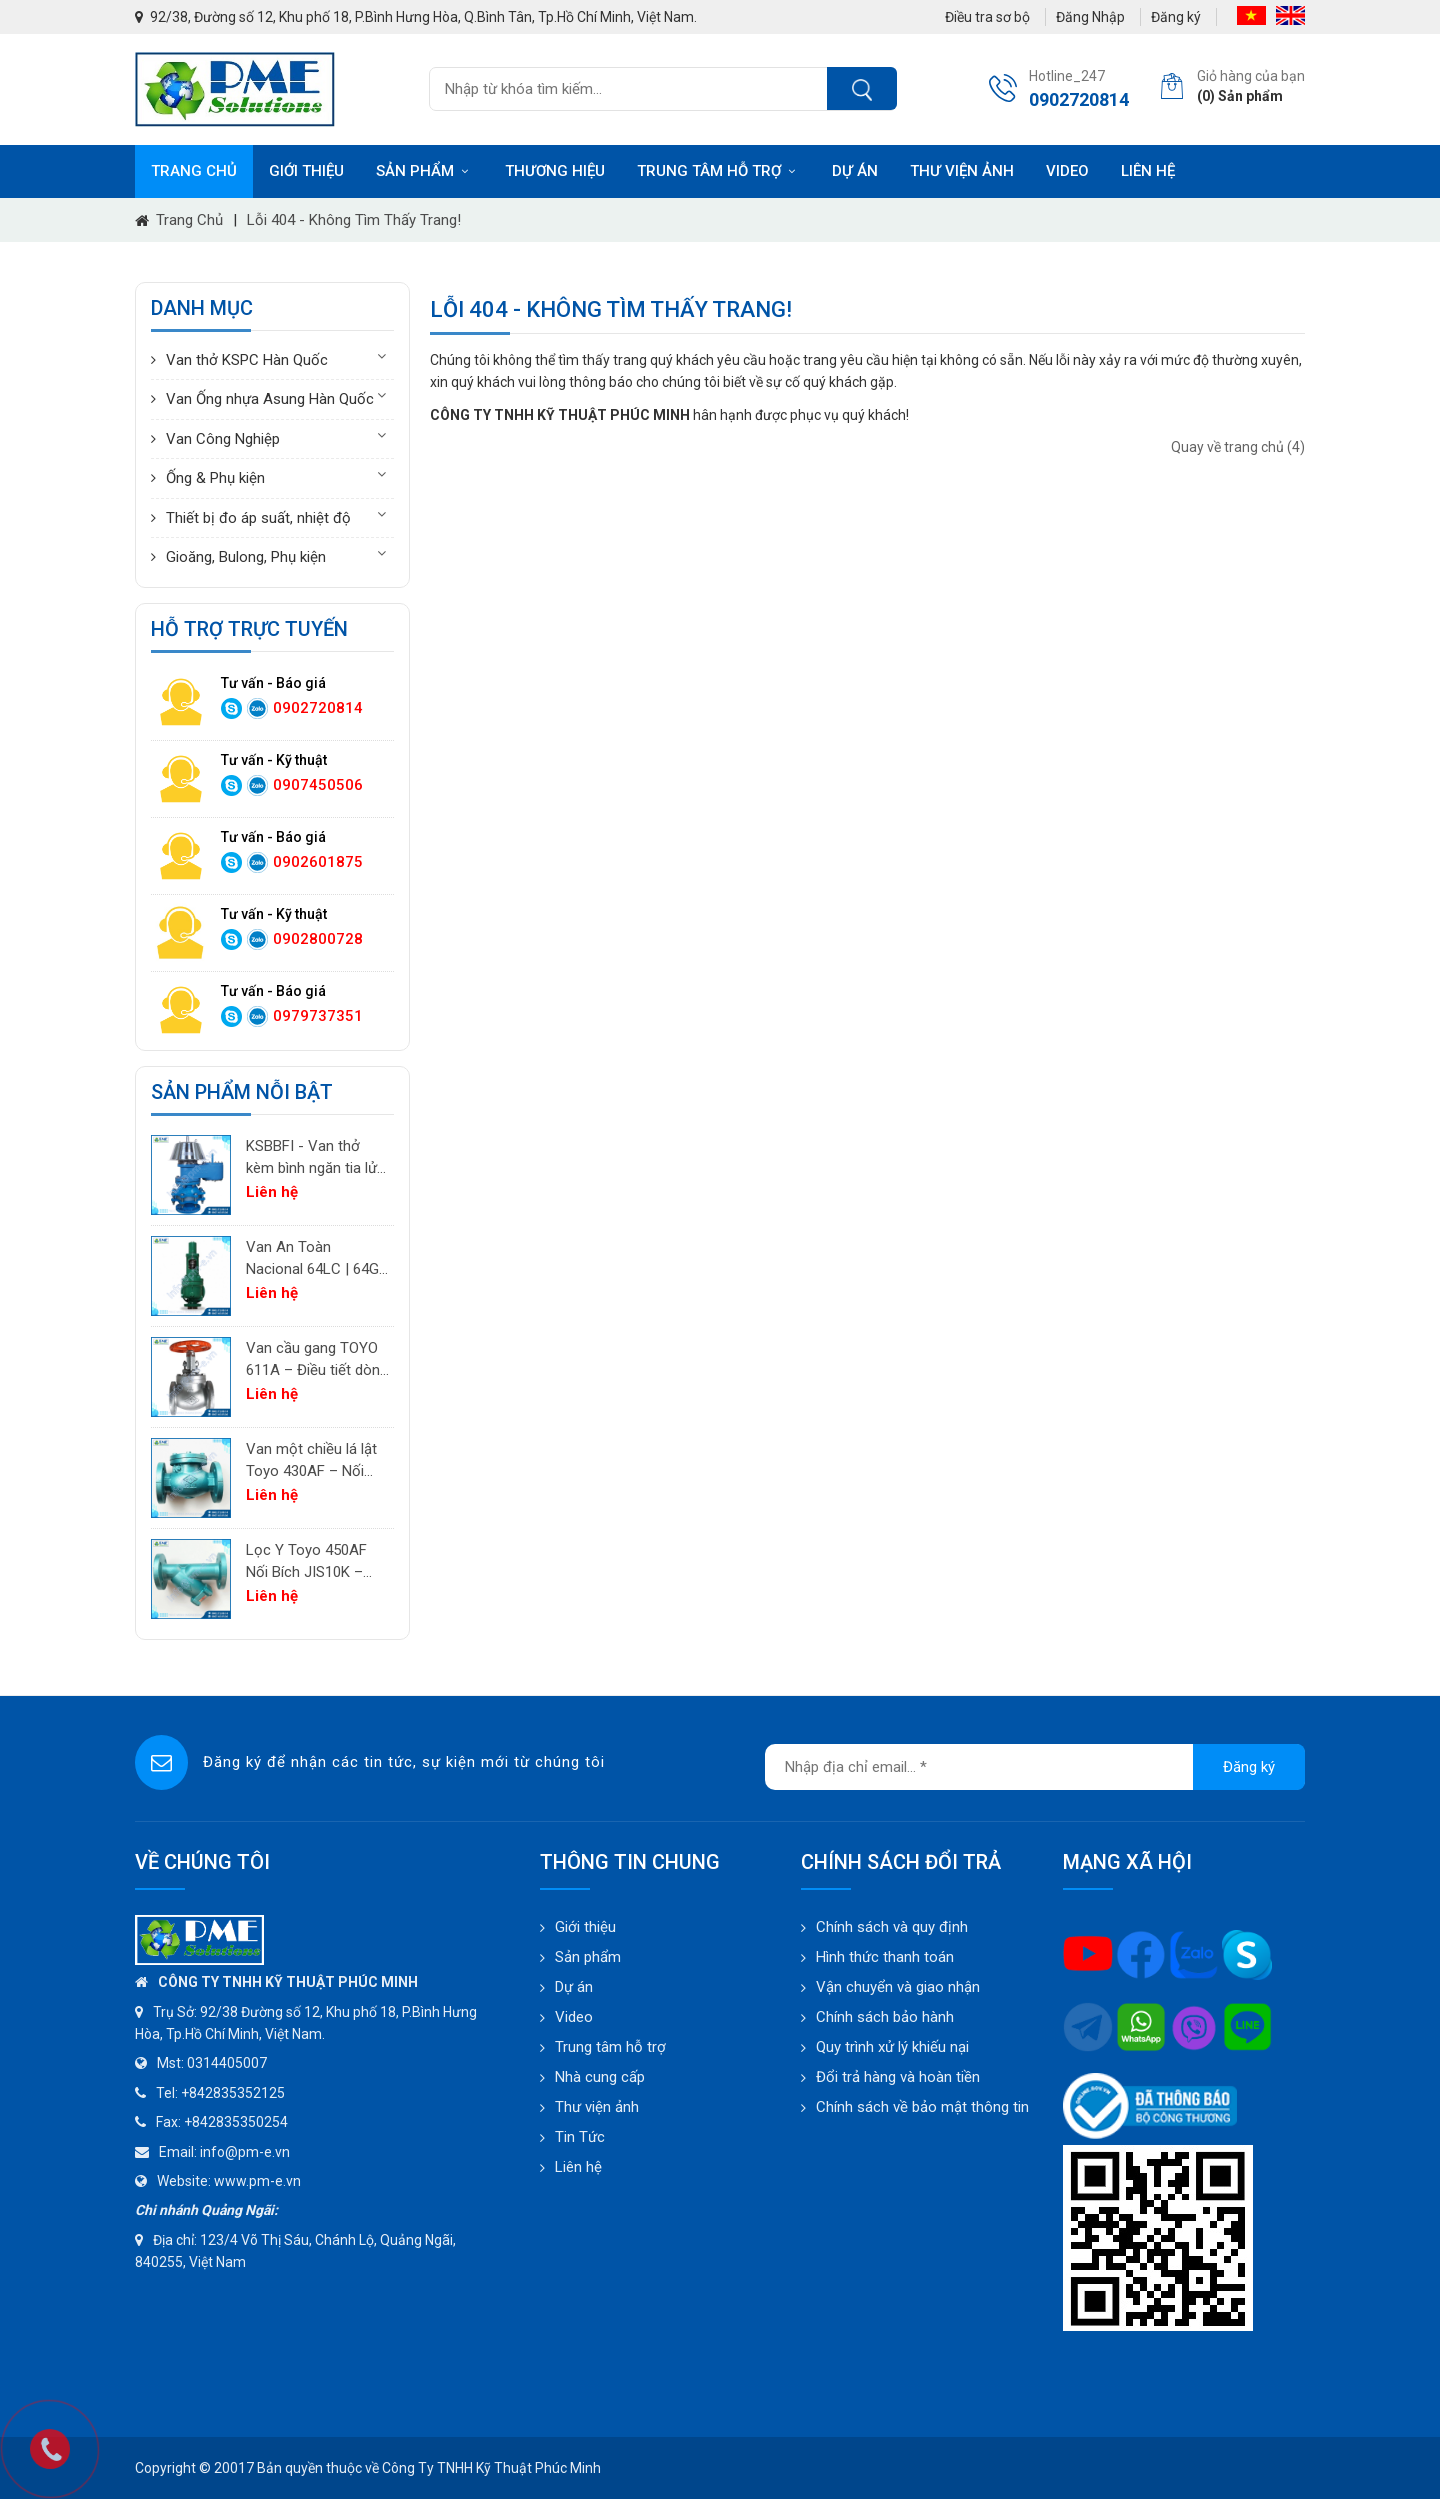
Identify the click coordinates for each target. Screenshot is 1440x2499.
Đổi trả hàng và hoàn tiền (898, 2077)
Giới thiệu (306, 171)
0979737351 (318, 1016)
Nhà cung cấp (600, 2077)
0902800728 (318, 939)
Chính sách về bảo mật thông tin (922, 2107)
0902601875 (318, 862)
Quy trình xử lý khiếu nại (892, 2047)
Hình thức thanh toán (885, 1957)
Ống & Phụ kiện (215, 478)
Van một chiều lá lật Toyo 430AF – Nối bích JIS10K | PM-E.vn (317, 1461)
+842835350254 (236, 2122)
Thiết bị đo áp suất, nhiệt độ (258, 518)
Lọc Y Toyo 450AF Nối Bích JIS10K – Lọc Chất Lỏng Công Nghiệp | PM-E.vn (314, 1562)
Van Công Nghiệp (223, 439)
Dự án (855, 171)
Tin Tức (580, 2137)
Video (1067, 171)
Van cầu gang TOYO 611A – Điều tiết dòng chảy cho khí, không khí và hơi (317, 1360)
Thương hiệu (555, 171)
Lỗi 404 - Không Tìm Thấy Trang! (354, 220)
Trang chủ (194, 171)
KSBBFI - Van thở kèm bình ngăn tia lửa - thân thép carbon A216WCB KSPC (315, 1158)
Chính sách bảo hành (885, 2017)
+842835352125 (233, 2093)
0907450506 (318, 785)
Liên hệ (1148, 171)
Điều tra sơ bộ (987, 17)
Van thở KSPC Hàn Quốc (247, 360)
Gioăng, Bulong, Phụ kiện (246, 557)
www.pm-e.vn (257, 2181)
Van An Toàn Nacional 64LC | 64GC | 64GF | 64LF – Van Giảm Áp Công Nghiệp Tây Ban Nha (317, 1259)
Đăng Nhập (1090, 17)
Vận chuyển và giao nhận (898, 1987)
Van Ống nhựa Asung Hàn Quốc (270, 399)
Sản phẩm (424, 171)
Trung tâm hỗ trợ (718, 171)
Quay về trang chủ (1238, 447)
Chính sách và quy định (892, 1927)
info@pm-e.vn (245, 2152)
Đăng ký (1176, 17)
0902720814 (318, 708)
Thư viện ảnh (962, 171)
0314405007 (227, 2063)
